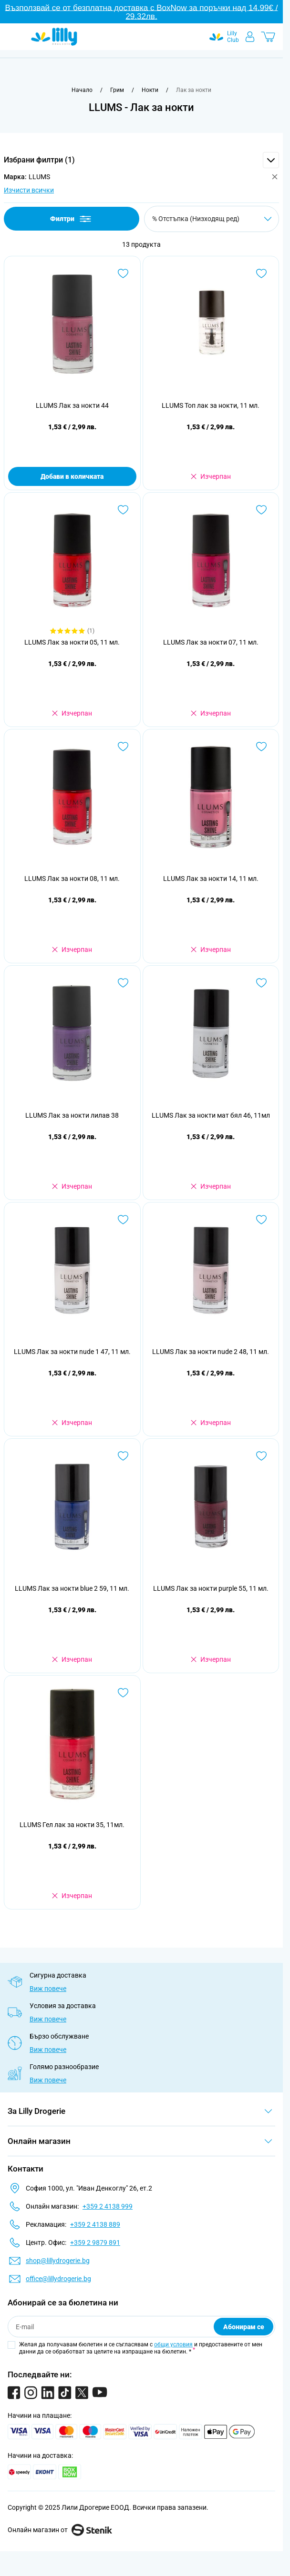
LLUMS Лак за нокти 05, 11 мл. (72, 642)
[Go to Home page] (54, 36)
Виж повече (48, 1988)
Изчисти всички (29, 190)
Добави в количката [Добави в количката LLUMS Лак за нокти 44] (72, 476)
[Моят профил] (250, 37)
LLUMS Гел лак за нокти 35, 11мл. (72, 1824)
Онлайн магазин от (60, 2530)
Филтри (71, 219)
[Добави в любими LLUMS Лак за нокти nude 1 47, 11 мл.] (123, 1219)
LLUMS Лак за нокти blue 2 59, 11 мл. (72, 1588)
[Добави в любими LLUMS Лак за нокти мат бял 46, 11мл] (261, 982)
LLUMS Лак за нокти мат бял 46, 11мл (211, 1115)
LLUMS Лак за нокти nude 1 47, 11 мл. (72, 1351)
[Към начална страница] (82, 90)
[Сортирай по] (211, 219)
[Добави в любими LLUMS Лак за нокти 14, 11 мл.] (261, 746)
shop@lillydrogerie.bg (58, 2260)
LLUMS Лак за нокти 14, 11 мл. (211, 878)
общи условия (173, 2344)
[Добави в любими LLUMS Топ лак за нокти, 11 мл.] (261, 273)
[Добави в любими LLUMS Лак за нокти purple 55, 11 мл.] (261, 1455)
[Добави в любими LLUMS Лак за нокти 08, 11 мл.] (123, 746)
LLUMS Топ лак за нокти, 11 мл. (210, 405)
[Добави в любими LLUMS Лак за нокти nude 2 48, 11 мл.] (261, 1219)
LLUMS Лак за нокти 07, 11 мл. (211, 642)
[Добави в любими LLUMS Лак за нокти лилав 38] (123, 982)
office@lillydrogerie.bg (58, 2279)
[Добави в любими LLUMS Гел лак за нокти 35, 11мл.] (123, 1692)
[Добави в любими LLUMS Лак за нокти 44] (123, 273)
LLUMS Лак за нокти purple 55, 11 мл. (211, 1588)
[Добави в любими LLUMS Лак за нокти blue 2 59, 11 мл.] (123, 1455)
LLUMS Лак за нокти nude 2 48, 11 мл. (210, 1351)
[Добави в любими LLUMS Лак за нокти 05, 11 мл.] (123, 509)
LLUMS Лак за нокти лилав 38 (72, 1115)
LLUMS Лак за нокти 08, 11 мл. (72, 878)
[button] (141, 160)
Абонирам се (243, 2327)
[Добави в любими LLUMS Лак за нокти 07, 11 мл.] (261, 509)
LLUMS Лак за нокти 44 (72, 405)
